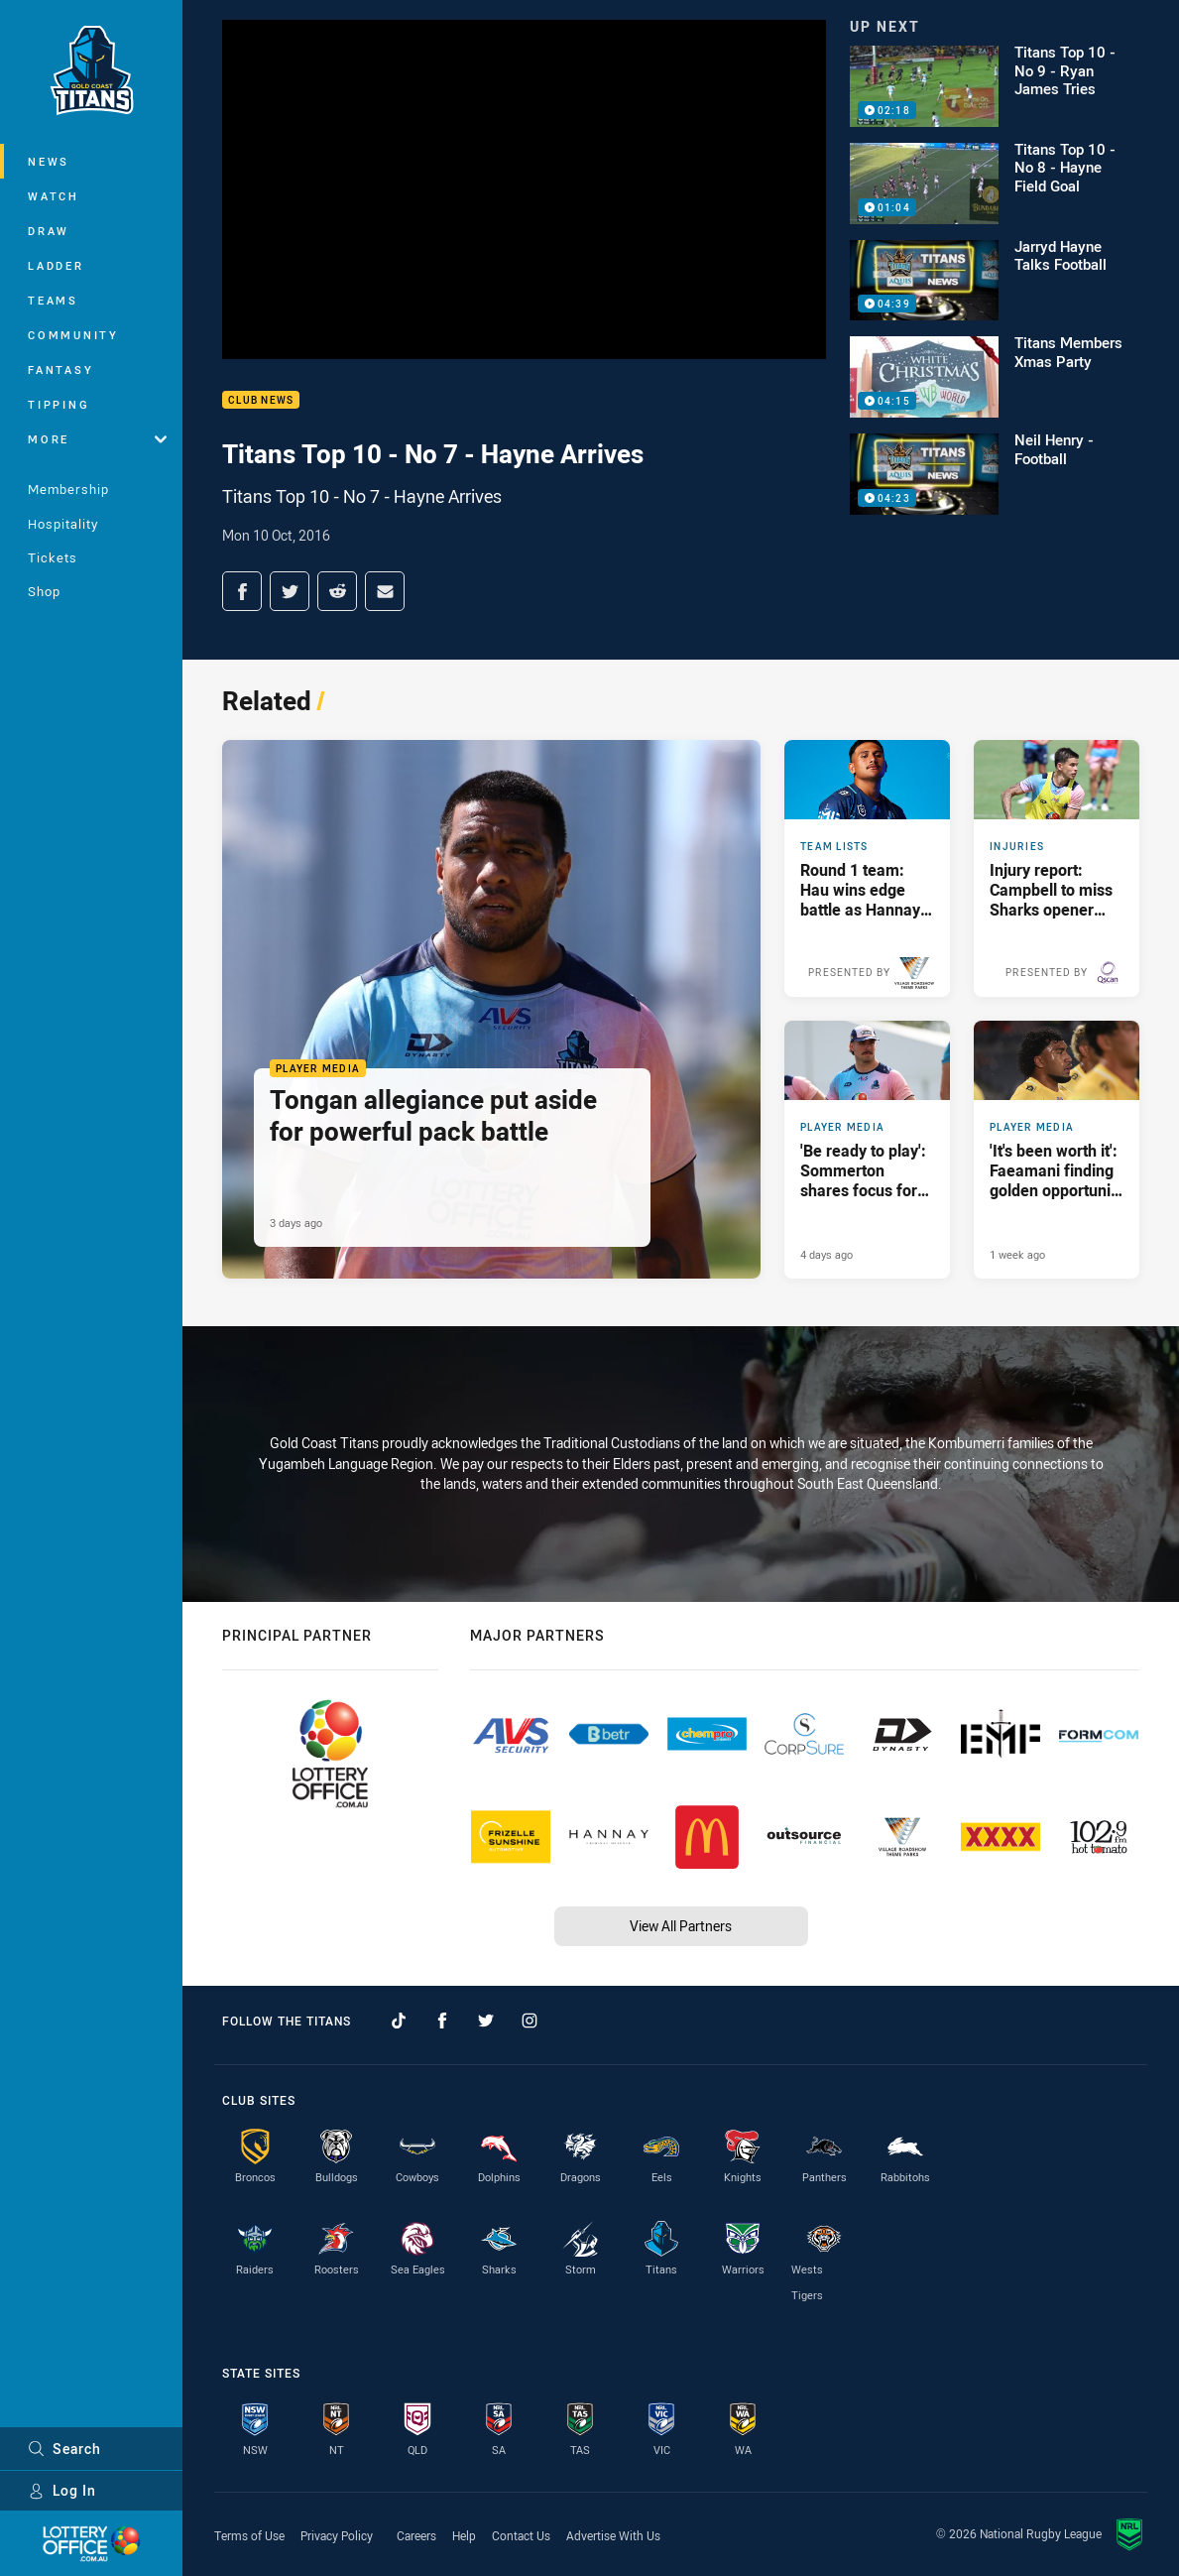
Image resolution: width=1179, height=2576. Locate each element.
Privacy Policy (336, 2535)
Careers (416, 2535)
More (97, 438)
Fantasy (60, 369)
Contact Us (521, 2535)
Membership (68, 489)
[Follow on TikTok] (399, 2020)
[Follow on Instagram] (529, 2020)
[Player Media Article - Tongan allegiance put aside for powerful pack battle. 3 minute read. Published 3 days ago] (491, 1009)
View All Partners (681, 1925)
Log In (62, 2490)
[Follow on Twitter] (486, 2020)
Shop (44, 591)
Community (73, 334)
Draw (48, 230)
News (48, 161)
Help (464, 2535)
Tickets (52, 557)
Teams (53, 300)
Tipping (58, 404)
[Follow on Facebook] (442, 2020)
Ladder (56, 265)
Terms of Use (249, 2535)
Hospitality (63, 524)
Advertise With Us (613, 2535)
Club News (261, 400)
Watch (53, 195)
